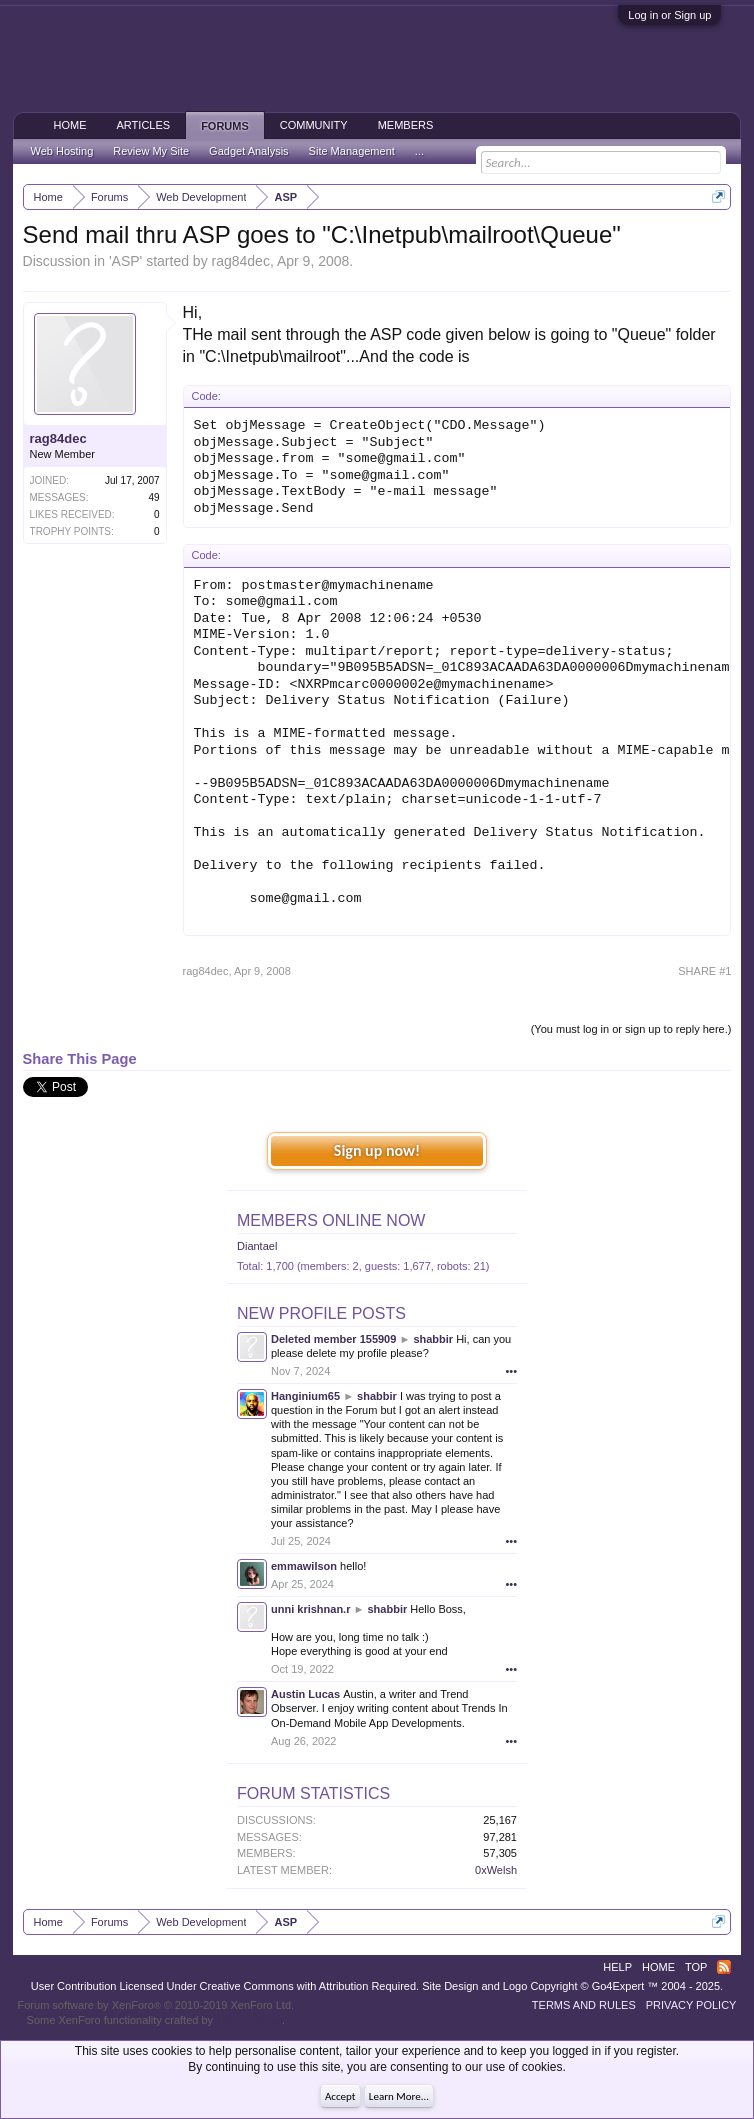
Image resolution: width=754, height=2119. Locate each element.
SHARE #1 (704, 971)
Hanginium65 (305, 1396)
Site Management (352, 151)
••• (511, 1371)
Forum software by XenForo (156, 2005)
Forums (225, 126)
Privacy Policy (691, 2005)
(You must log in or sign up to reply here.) (631, 1029)
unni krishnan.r (310, 1609)
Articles (144, 125)
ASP (126, 261)
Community (314, 125)
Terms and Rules (584, 2005)
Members (406, 125)
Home (70, 125)
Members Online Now (331, 1220)
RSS (724, 1967)
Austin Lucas (305, 1694)
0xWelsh (496, 1870)
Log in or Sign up (669, 15)
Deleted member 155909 (333, 1339)
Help (617, 1967)
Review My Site (151, 151)
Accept (340, 2096)
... (419, 151)
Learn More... (399, 2096)
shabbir (433, 1339)
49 (153, 497)
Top (696, 1967)
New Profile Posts (321, 1313)
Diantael (257, 1246)
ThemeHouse (249, 2020)
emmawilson (304, 1566)
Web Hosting (62, 151)
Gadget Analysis (249, 151)
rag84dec (241, 261)
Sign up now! (377, 1150)
